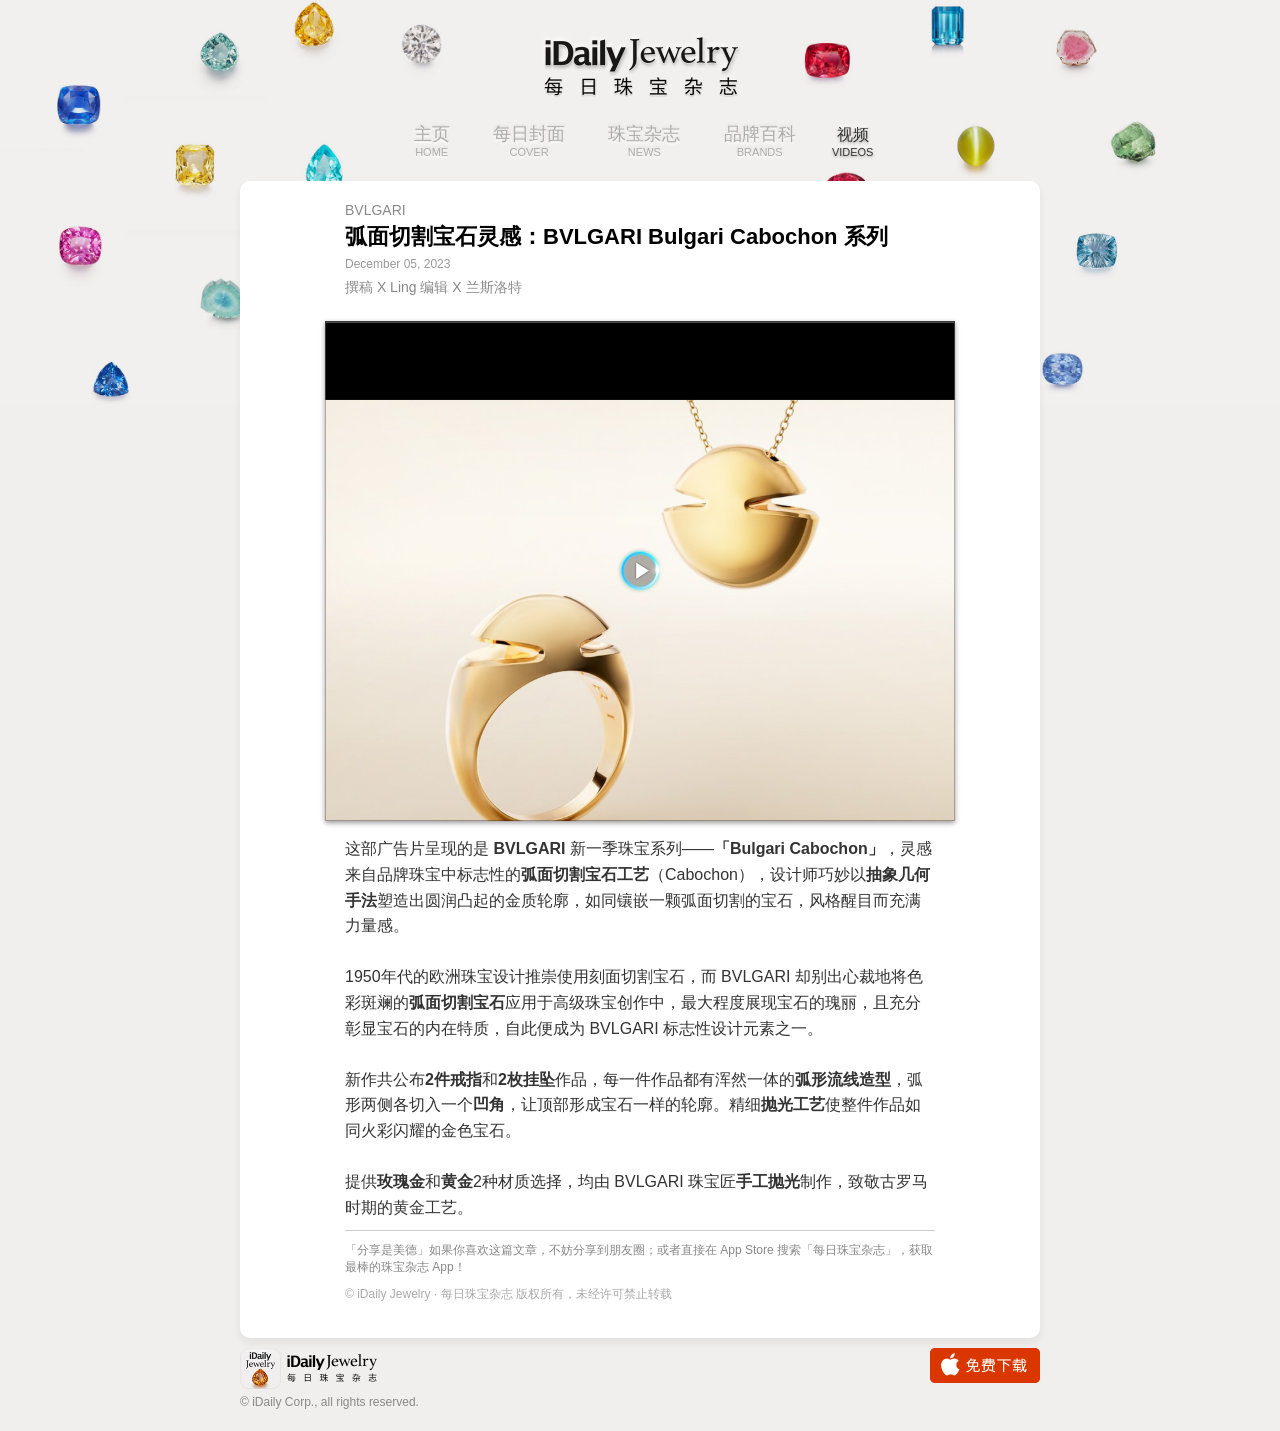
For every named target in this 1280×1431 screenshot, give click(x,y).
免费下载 (985, 1365)
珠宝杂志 (637, 143)
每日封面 (522, 143)
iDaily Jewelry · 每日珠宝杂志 (325, 1370)
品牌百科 (753, 143)
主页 (425, 143)
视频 (853, 143)
